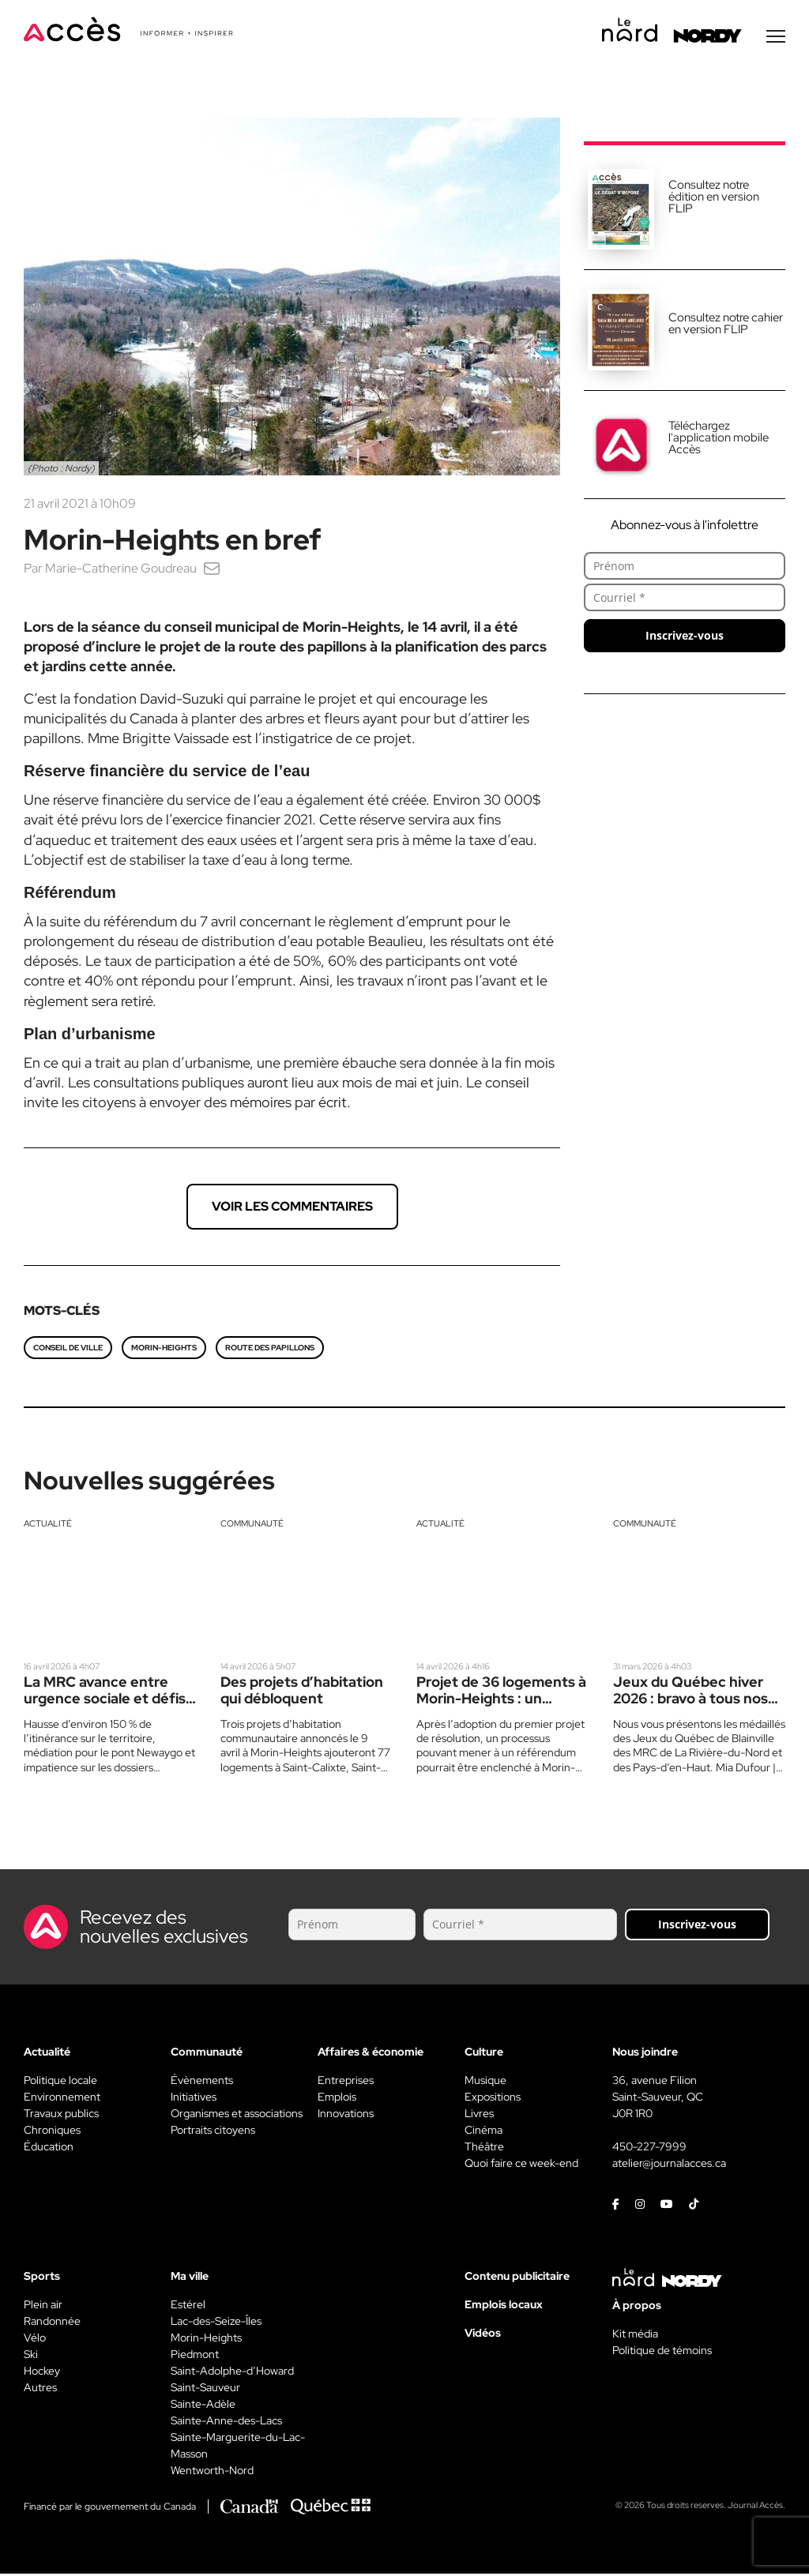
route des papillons (269, 1350)
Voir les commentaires (292, 1208)
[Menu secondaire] (775, 38)
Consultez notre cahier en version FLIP (725, 326)
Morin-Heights (164, 1350)
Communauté (252, 1525)
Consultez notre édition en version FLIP (713, 199)
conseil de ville (68, 1350)
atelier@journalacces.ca (669, 2165)
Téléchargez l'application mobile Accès (718, 440)
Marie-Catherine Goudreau (121, 570)
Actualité (48, 1525)
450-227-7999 (649, 2149)
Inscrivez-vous (684, 637)
